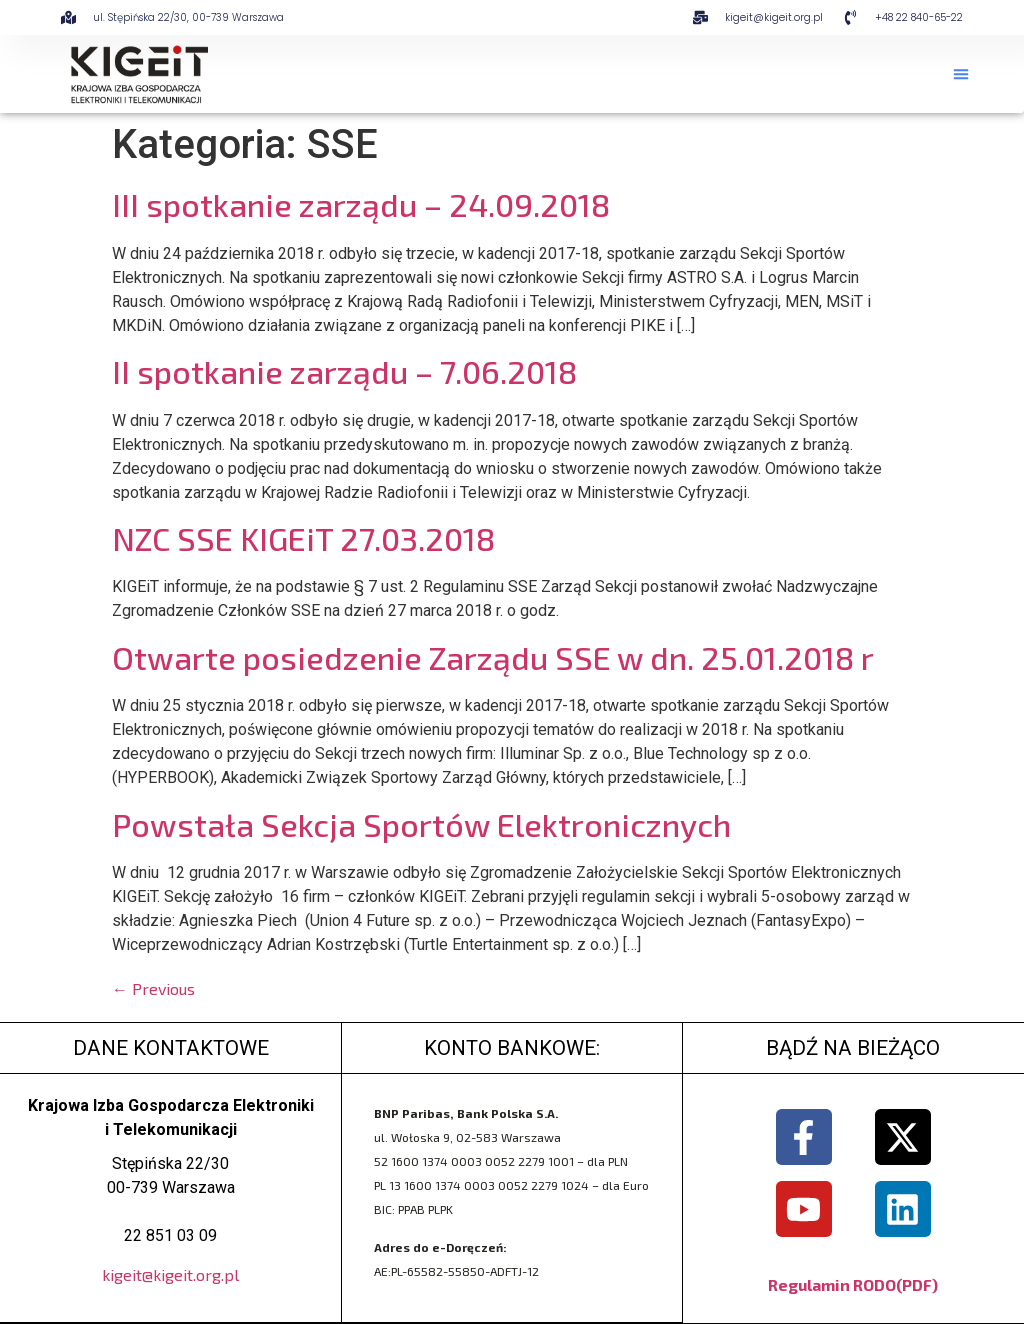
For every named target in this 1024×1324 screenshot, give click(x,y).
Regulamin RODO (832, 1284)
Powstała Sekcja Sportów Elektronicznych (421, 824)
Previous (153, 988)
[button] (961, 74)
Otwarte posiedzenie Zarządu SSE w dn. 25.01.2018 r (493, 657)
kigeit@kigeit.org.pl (170, 1274)
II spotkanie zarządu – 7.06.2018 (344, 371)
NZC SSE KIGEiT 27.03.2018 (303, 538)
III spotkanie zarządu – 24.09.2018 (361, 204)
